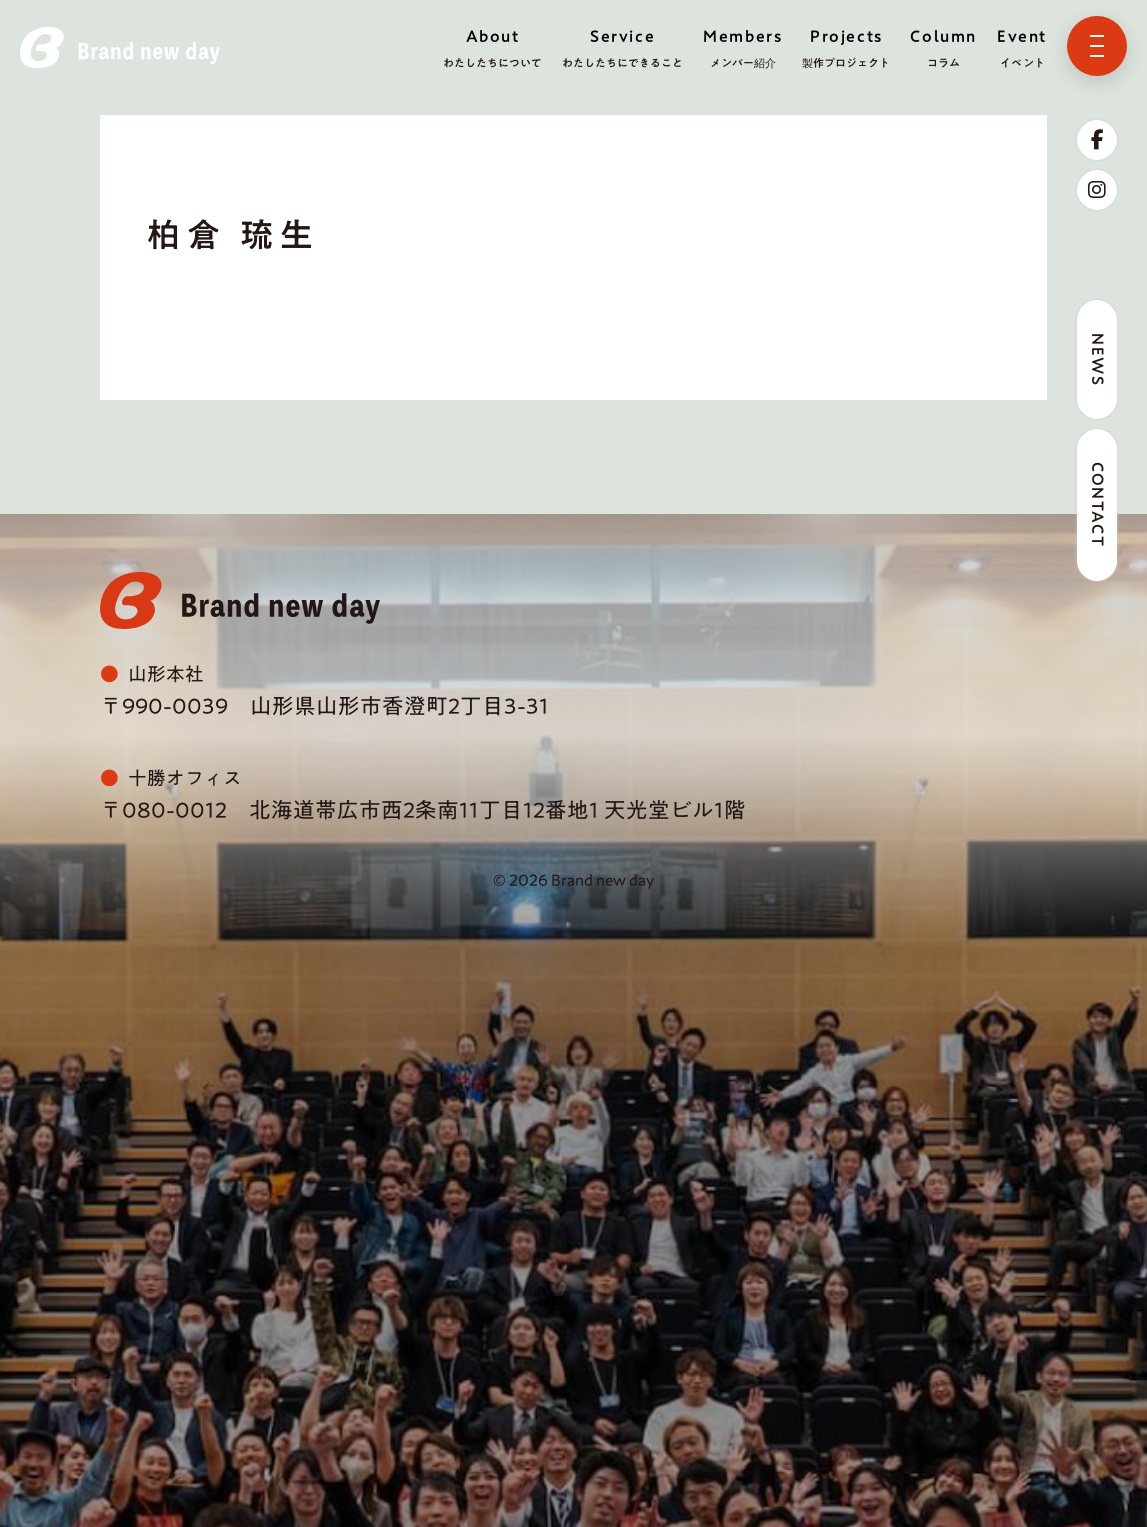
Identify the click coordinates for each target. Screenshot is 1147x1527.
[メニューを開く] (1097, 46)
